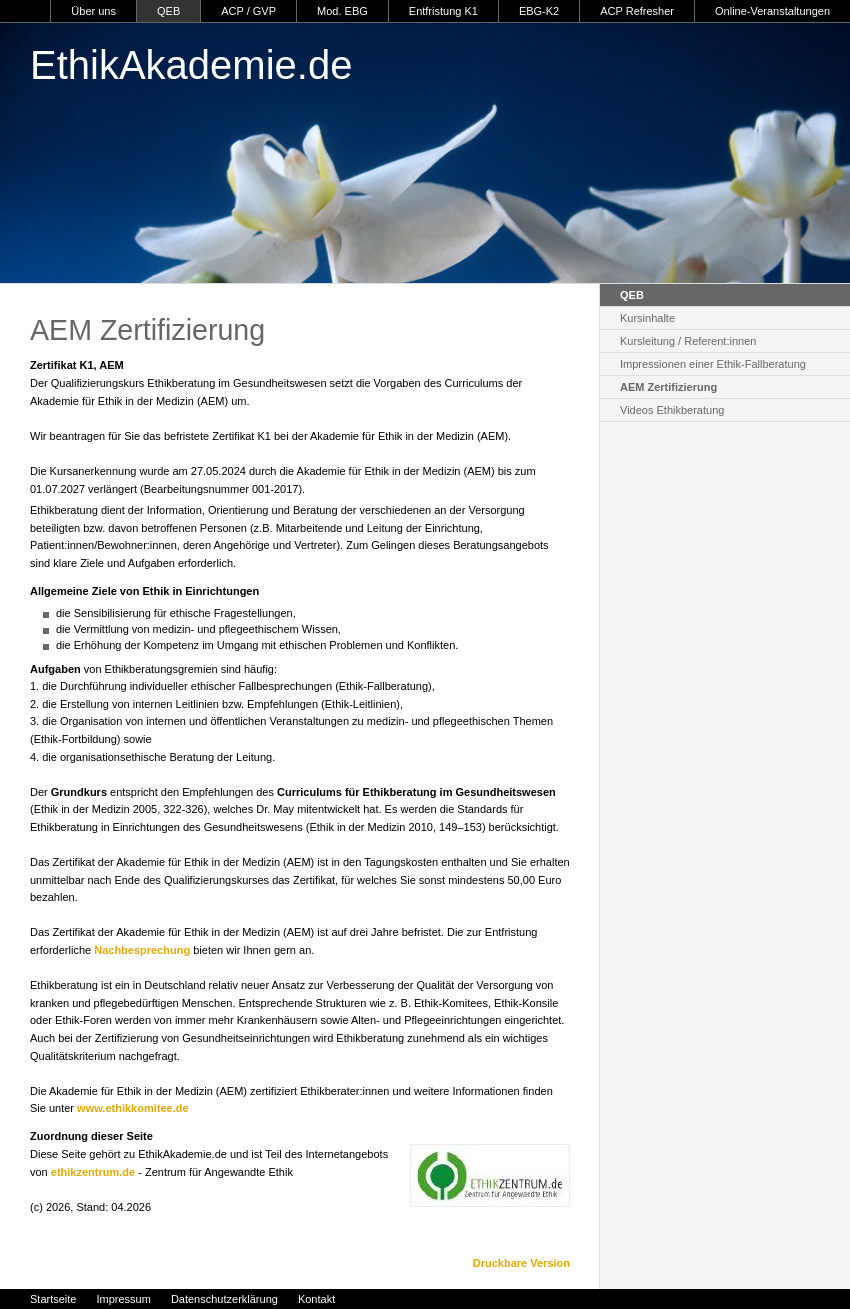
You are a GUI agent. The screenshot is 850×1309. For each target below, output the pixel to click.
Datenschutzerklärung (224, 1299)
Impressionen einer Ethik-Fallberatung (713, 364)
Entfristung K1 (443, 11)
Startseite (53, 1299)
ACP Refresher (637, 11)
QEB (168, 11)
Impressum (123, 1299)
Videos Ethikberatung (672, 410)
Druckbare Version (521, 1263)
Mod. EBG (342, 11)
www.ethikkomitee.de (132, 1108)
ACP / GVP (248, 11)
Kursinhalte (647, 318)
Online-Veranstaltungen (772, 11)
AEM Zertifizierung (668, 387)
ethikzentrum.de (93, 1172)
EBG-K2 (539, 11)
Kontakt (316, 1299)
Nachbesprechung (142, 950)
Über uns (93, 11)
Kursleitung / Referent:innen (688, 341)
